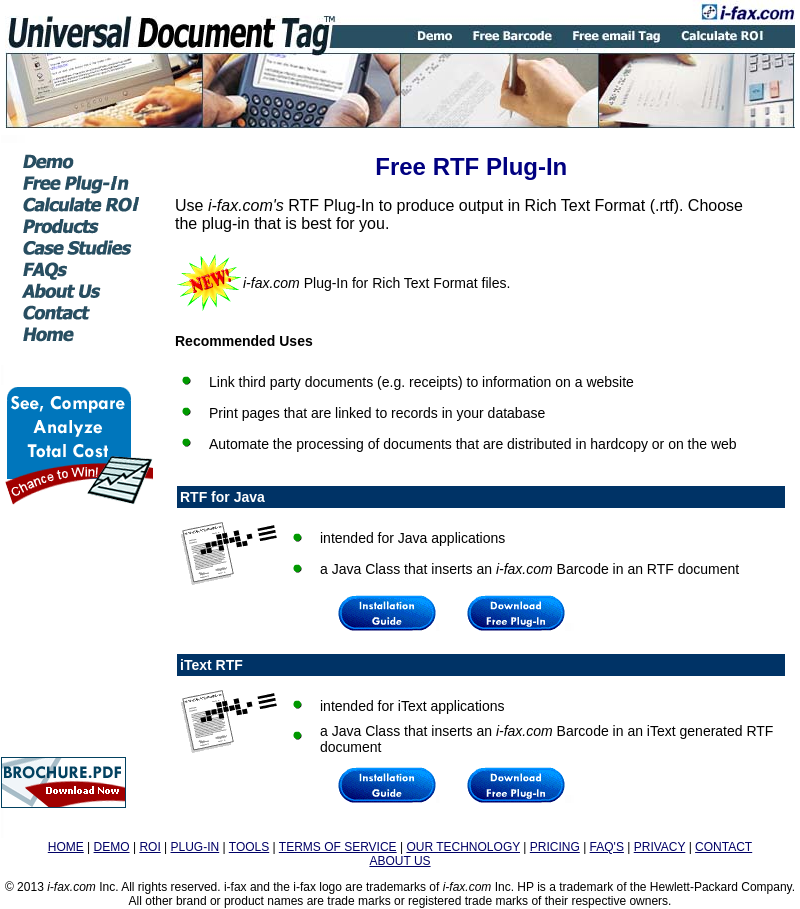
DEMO (112, 847)
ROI (149, 847)
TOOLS (249, 847)
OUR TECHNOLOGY (463, 847)
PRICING (555, 847)
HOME (66, 847)
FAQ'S (607, 847)
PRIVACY (660, 847)
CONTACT (723, 847)
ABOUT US (399, 861)
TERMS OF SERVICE (338, 847)
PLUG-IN (195, 847)
